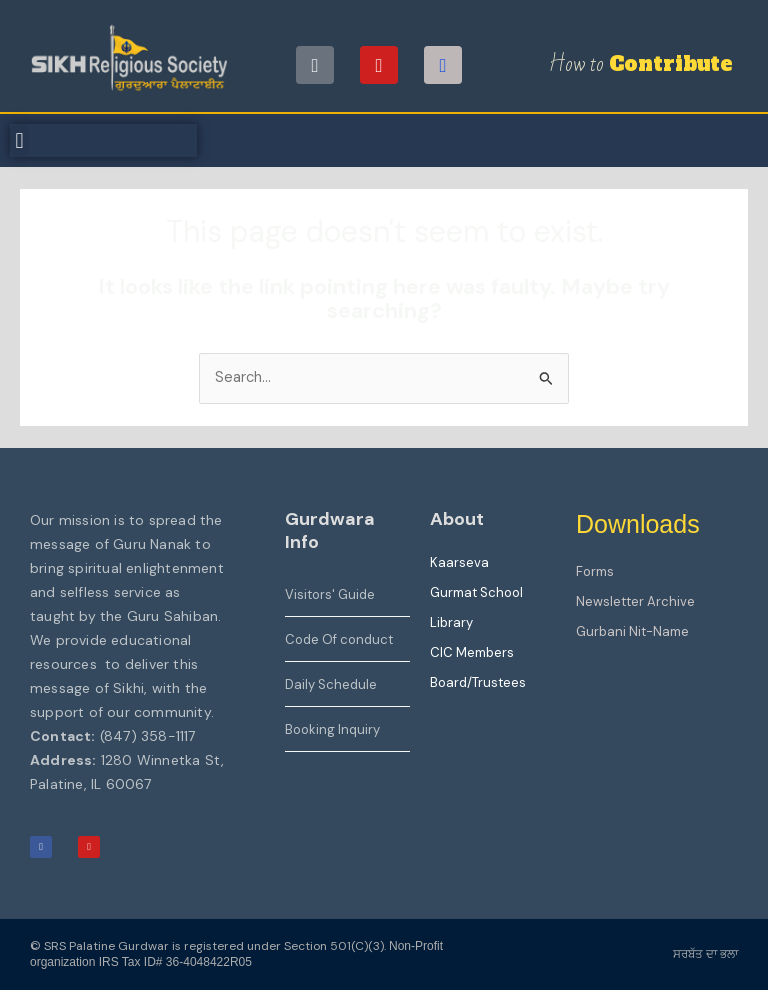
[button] (19, 140)
